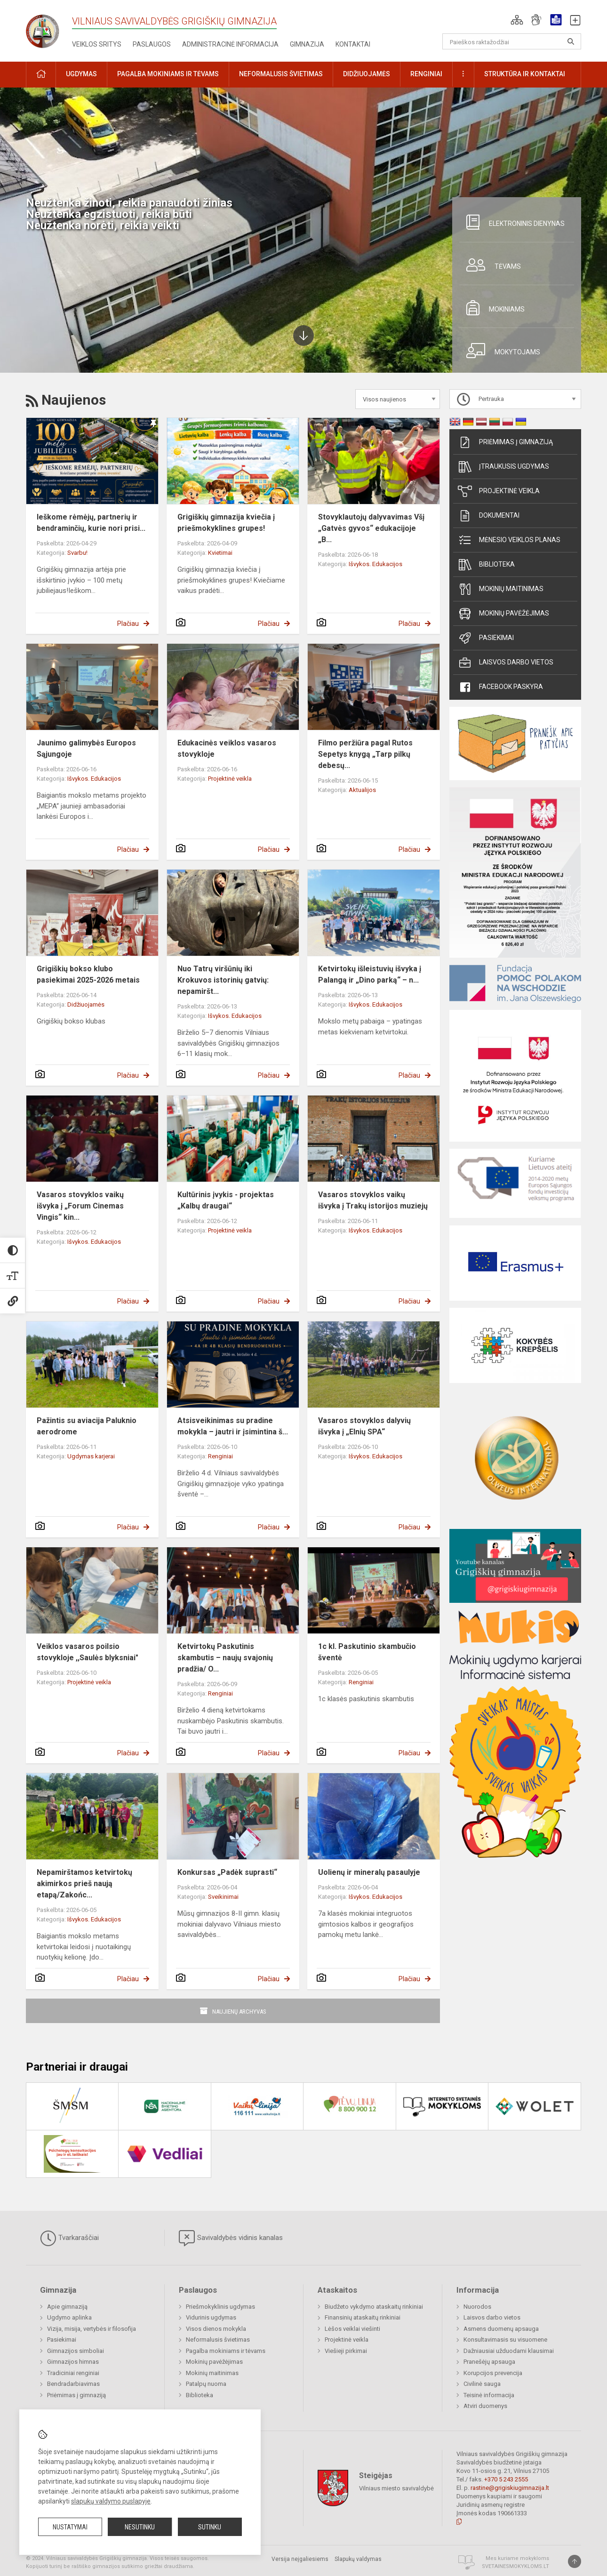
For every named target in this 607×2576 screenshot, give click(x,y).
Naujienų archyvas (239, 2011)
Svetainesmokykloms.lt (515, 2566)
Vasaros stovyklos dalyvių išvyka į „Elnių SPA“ (364, 1426)
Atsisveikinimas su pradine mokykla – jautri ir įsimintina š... (232, 1426)
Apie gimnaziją (67, 2306)
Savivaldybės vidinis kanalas (231, 2238)
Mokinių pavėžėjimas (503, 613)
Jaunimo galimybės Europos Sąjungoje (86, 748)
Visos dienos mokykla (216, 2328)
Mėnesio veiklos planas (509, 540)
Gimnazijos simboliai (75, 2350)
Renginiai (220, 1456)
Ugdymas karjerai (91, 1456)
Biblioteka (486, 564)
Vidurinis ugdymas (211, 2317)
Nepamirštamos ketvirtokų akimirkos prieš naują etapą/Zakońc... (84, 1883)
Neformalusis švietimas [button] (281, 74)
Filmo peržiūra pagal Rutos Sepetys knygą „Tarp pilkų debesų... (365, 754)
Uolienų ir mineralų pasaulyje (369, 1872)
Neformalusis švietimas (218, 2339)
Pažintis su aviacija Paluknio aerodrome (86, 1426)
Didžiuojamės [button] (366, 74)
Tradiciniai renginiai (73, 2372)
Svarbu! (77, 552)
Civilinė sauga (482, 2383)
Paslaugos (152, 44)
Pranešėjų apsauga (489, 2361)
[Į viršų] (574, 2561)
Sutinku (209, 2527)
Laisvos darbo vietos (505, 662)
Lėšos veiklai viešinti (352, 2328)
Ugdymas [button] (81, 74)
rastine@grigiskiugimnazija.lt (510, 2487)
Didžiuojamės (85, 1004)
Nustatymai (70, 2527)
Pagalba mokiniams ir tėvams (225, 2350)
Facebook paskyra (500, 687)
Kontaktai (352, 44)
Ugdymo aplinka (69, 2317)
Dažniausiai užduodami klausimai (508, 2350)
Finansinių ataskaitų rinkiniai (362, 2317)
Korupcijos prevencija (492, 2372)
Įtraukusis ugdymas (503, 466)
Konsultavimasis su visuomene (505, 2339)
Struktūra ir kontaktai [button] (524, 74)
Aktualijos (362, 789)
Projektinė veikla (230, 778)
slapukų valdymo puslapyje (111, 2501)
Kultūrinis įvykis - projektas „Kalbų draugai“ (225, 1200)
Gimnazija (307, 44)
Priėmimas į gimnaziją (505, 442)
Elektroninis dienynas (512, 222)
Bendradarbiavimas (73, 2383)
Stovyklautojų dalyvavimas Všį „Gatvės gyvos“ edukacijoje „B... (371, 528)
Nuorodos (477, 2306)
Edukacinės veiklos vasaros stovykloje (226, 748)
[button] (517, 19)
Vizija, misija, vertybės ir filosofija (91, 2328)
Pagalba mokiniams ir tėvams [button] (168, 74)
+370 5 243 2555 (506, 2479)
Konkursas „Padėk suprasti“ (227, 1872)
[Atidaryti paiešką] (570, 41)
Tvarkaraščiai (69, 2238)
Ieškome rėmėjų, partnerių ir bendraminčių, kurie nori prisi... (91, 522)
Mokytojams (499, 350)
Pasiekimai (486, 638)
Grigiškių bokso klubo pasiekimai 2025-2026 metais (88, 974)
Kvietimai (220, 552)
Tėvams (490, 264)
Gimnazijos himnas (73, 2361)
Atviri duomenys (485, 2405)
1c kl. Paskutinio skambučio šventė (367, 1652)
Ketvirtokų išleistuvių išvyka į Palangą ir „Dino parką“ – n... (369, 974)
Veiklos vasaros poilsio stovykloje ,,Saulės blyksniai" (87, 1652)
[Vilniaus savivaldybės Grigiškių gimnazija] (49, 28)
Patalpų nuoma (206, 2383)
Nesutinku (140, 2527)
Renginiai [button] (426, 74)
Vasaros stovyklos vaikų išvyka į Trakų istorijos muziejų (373, 1200)
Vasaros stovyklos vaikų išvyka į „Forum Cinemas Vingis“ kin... (80, 1206)
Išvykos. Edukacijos (375, 564)
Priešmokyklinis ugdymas (220, 2306)
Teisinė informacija (488, 2395)
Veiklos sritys (96, 44)
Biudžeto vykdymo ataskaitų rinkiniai (374, 2306)
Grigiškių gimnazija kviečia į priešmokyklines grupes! (226, 522)
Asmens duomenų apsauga (501, 2328)
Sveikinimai (223, 1896)
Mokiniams (492, 307)
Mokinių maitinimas (500, 589)
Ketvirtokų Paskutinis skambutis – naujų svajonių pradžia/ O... (225, 1657)
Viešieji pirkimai (346, 2350)
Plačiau (128, 623)
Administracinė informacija (230, 44)
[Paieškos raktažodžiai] (511, 41)
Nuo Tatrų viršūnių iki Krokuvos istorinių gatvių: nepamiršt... (223, 980)
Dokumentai (488, 515)
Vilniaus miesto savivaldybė (396, 2488)
